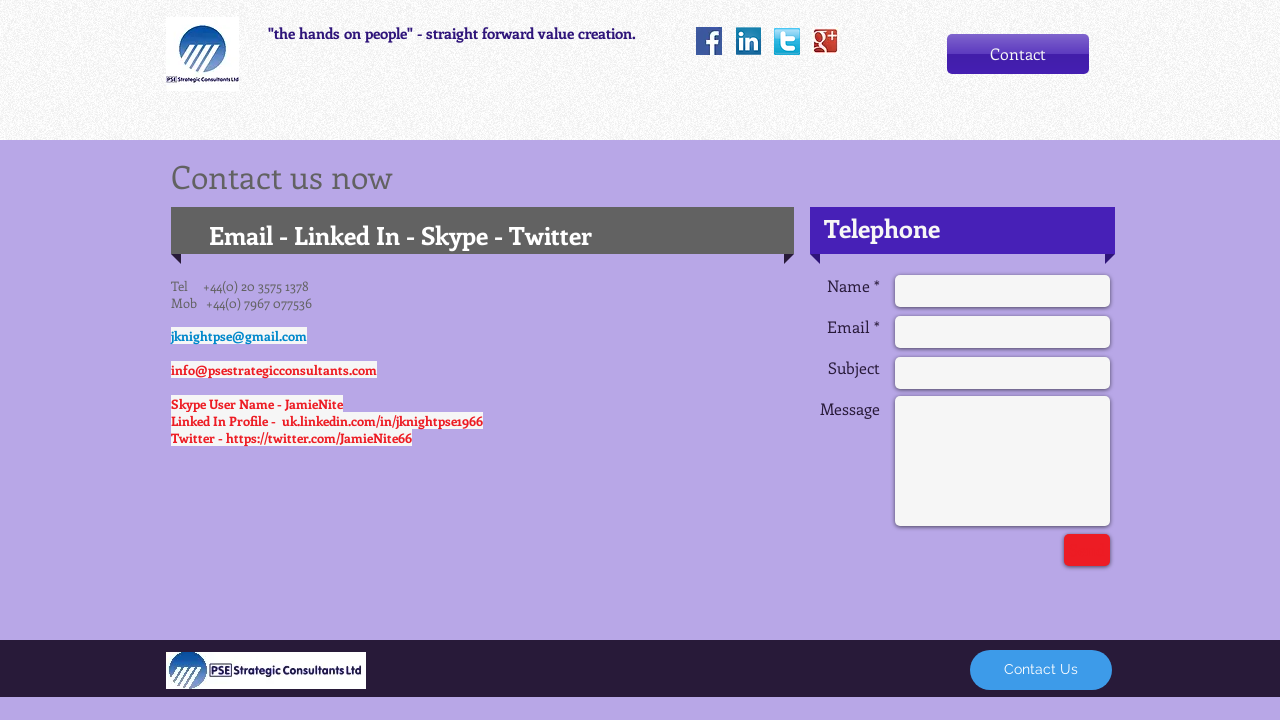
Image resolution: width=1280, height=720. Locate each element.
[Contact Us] (1041, 670)
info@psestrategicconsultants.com (274, 369)
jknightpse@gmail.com (239, 335)
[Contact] (1018, 54)
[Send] (1087, 550)
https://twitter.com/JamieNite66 (319, 437)
